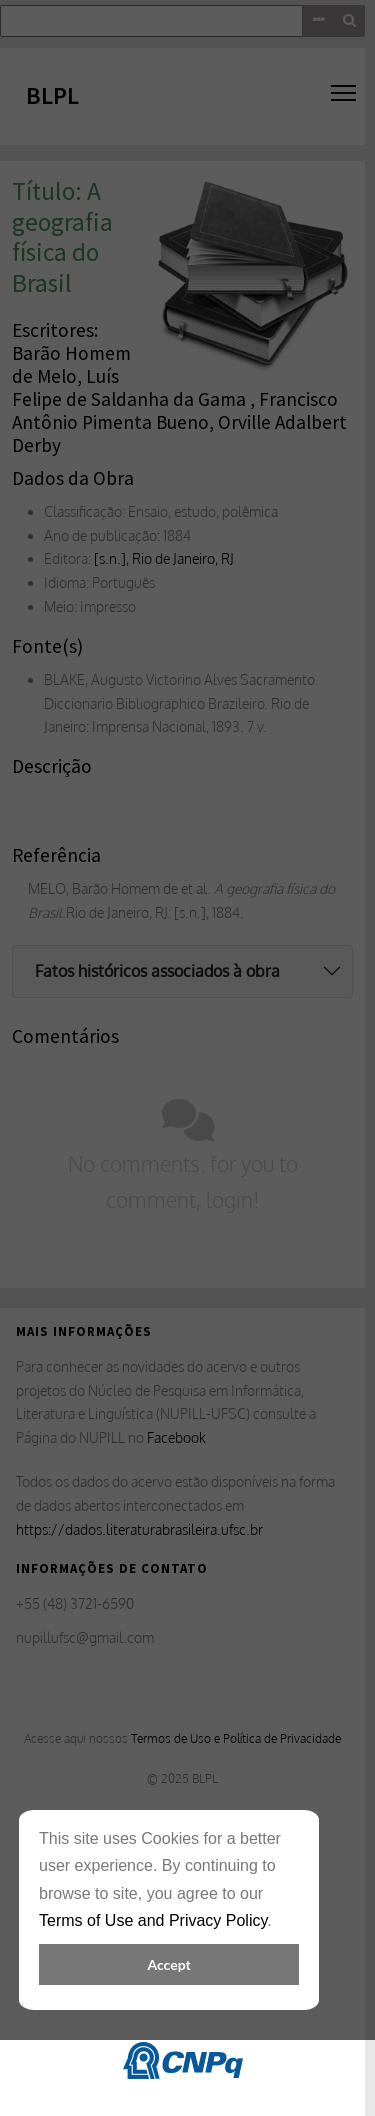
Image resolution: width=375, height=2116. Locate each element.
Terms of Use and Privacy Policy (153, 1920)
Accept (168, 1964)
